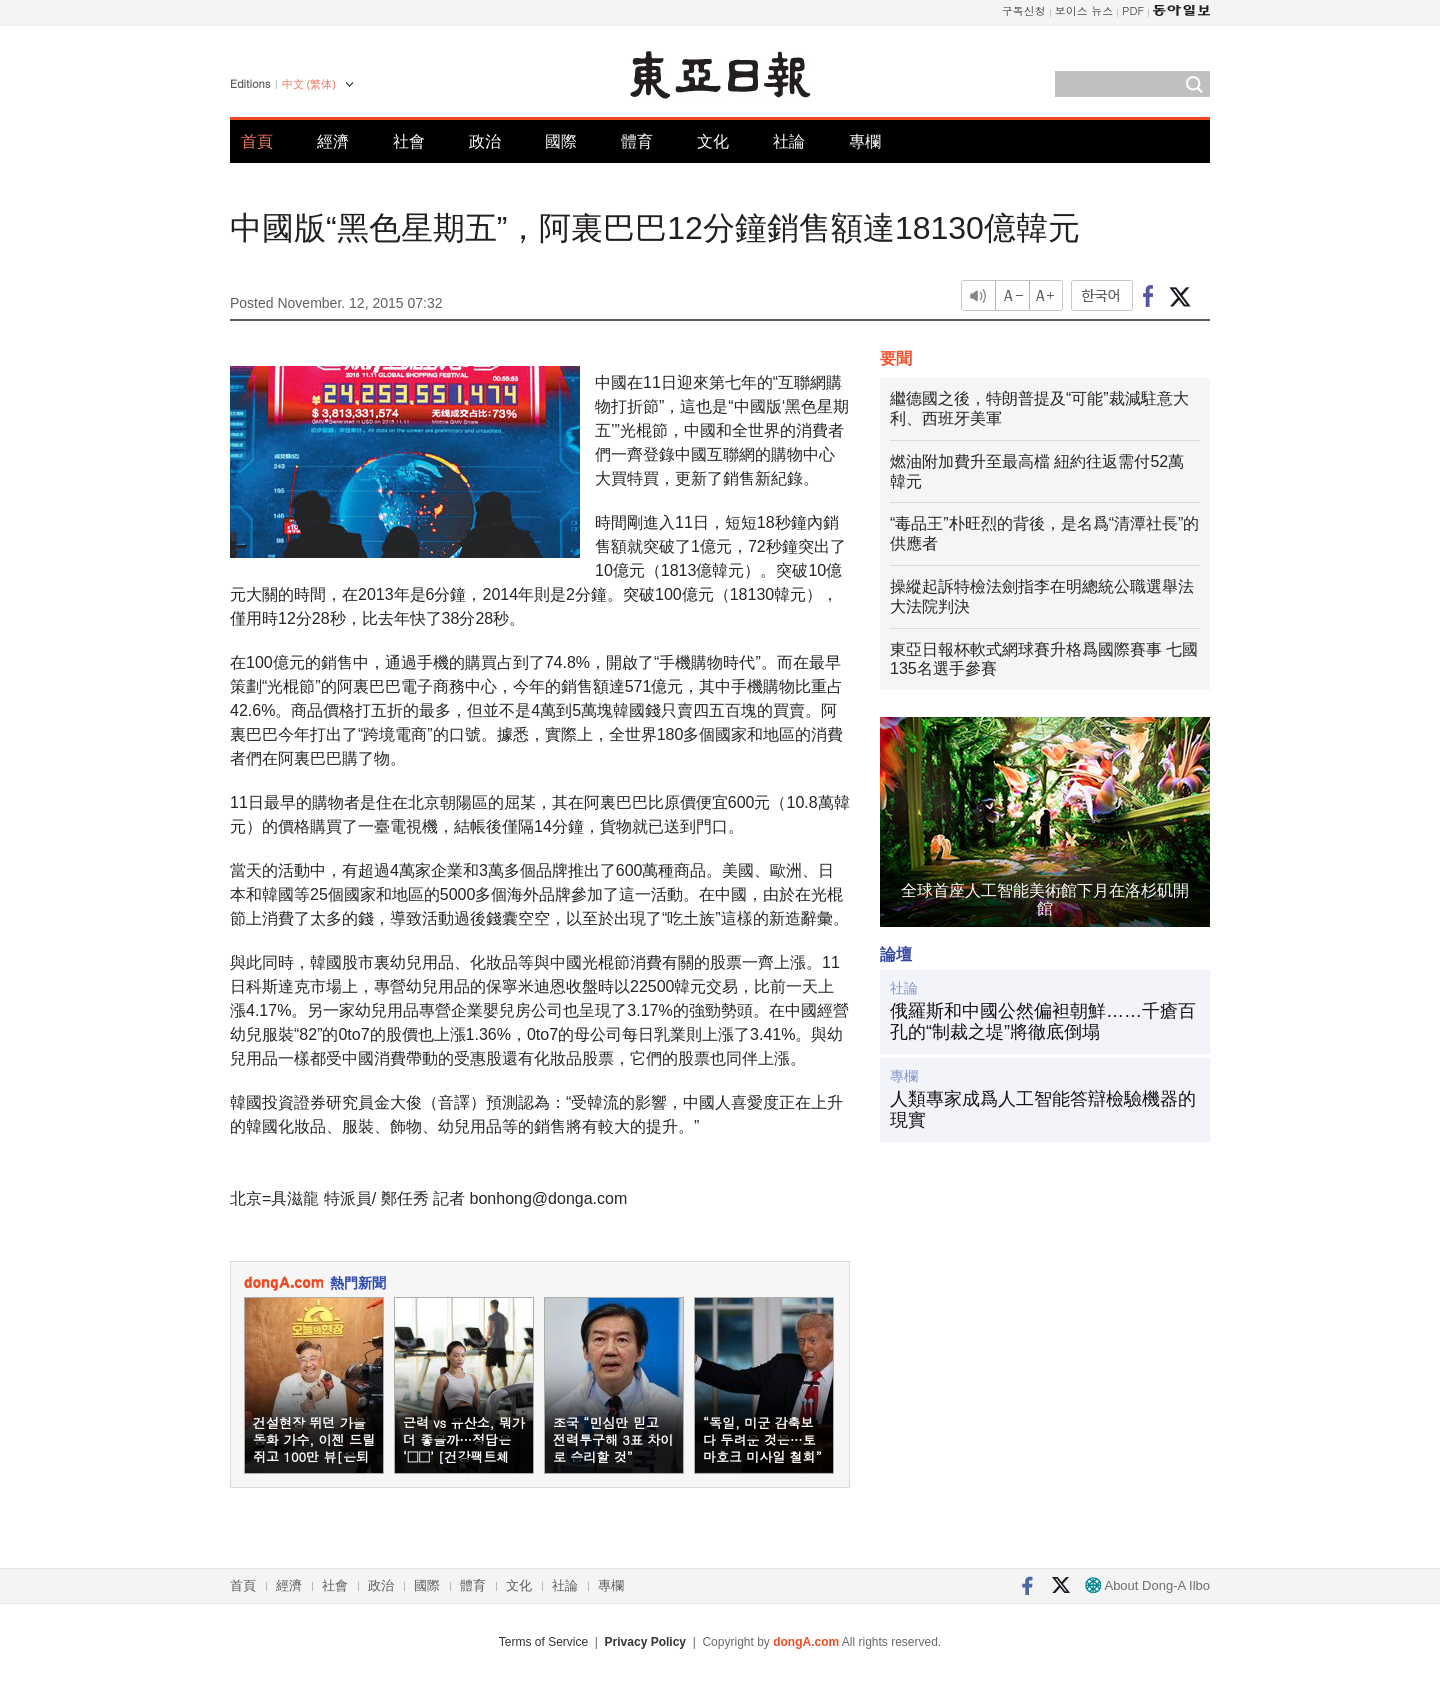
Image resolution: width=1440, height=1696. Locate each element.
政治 (485, 141)
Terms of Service (543, 1642)
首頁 (257, 141)
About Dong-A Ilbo (1147, 1585)
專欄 (865, 141)
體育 (637, 141)
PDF (1133, 10)
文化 (713, 141)
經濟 (333, 141)
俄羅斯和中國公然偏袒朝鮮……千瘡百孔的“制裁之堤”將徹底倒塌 (1043, 1022)
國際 (561, 141)
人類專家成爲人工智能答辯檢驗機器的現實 (1043, 1110)
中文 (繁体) (309, 84)
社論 (789, 141)
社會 (409, 141)
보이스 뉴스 (1084, 10)
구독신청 (1024, 10)
